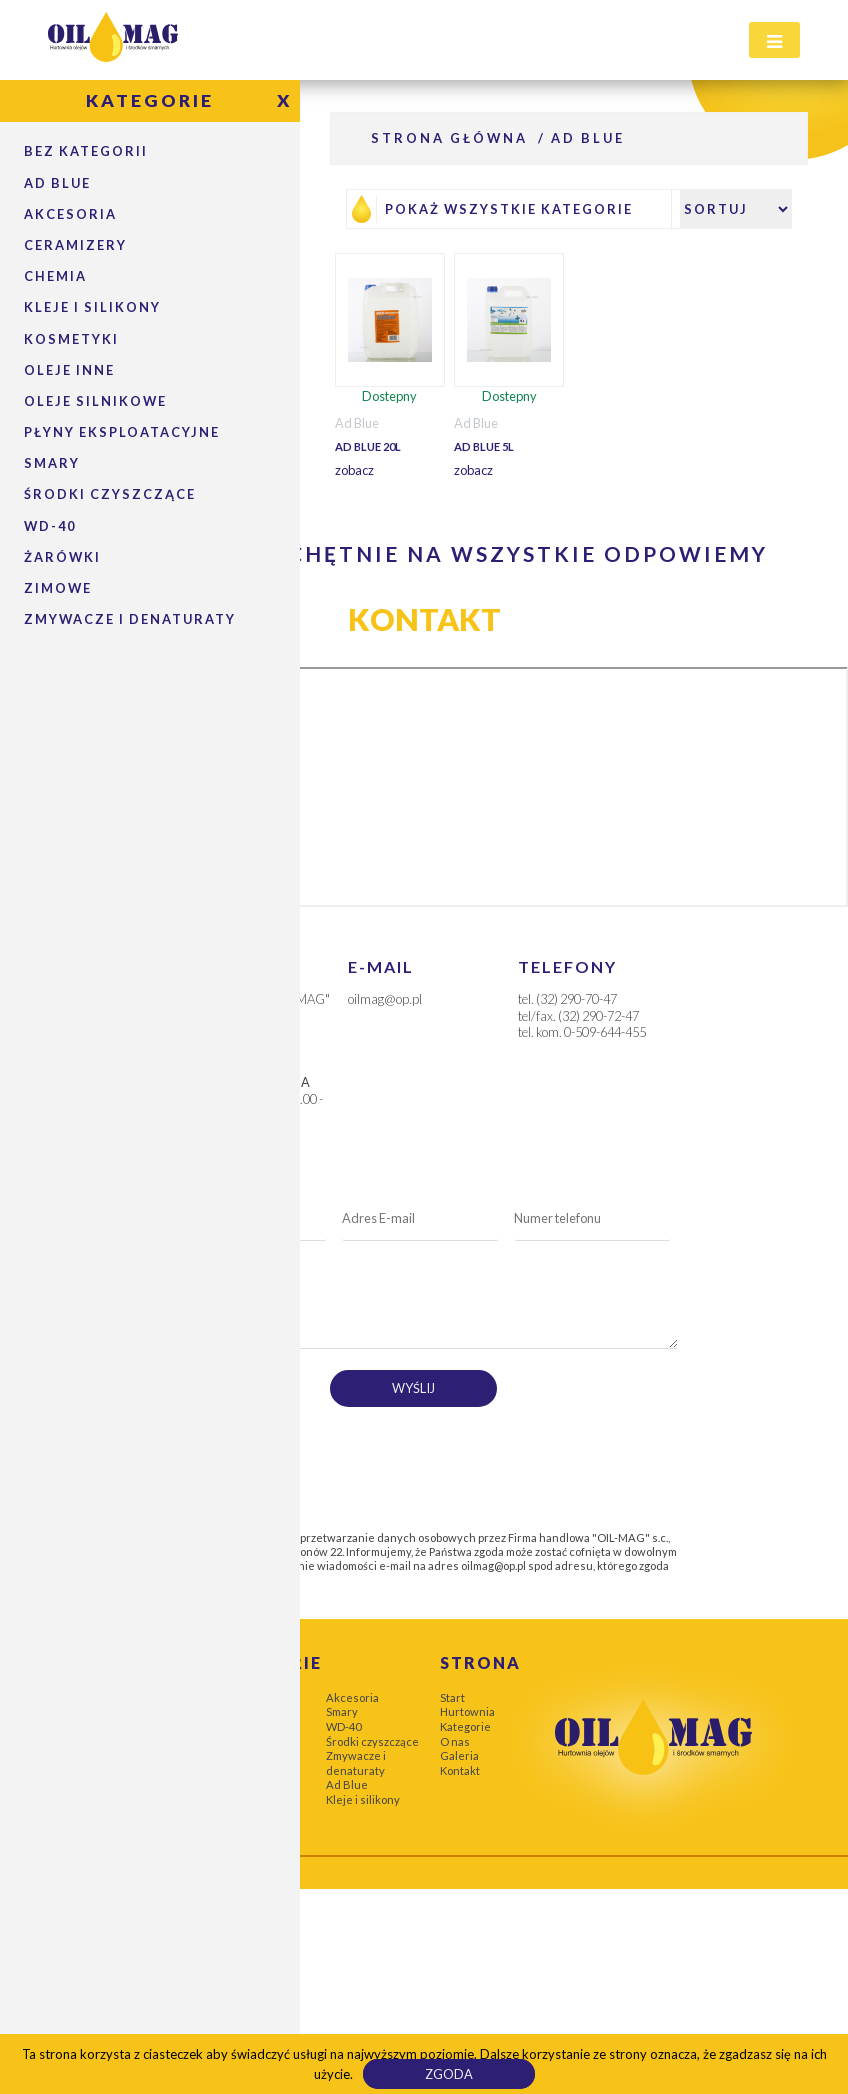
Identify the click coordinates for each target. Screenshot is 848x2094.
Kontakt (460, 1770)
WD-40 (343, 1726)
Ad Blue (57, 183)
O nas (455, 1741)
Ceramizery (75, 245)
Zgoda (449, 2074)
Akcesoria (70, 214)
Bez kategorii (86, 151)
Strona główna (449, 138)
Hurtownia (467, 1711)
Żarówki (62, 557)
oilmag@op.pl (493, 1565)
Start (452, 1697)
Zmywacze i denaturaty (130, 619)
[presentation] (322, 1462)
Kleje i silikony (363, 1799)
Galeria (459, 1755)
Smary (342, 1711)
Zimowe (58, 588)
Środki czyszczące (372, 1741)
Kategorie (465, 1726)
